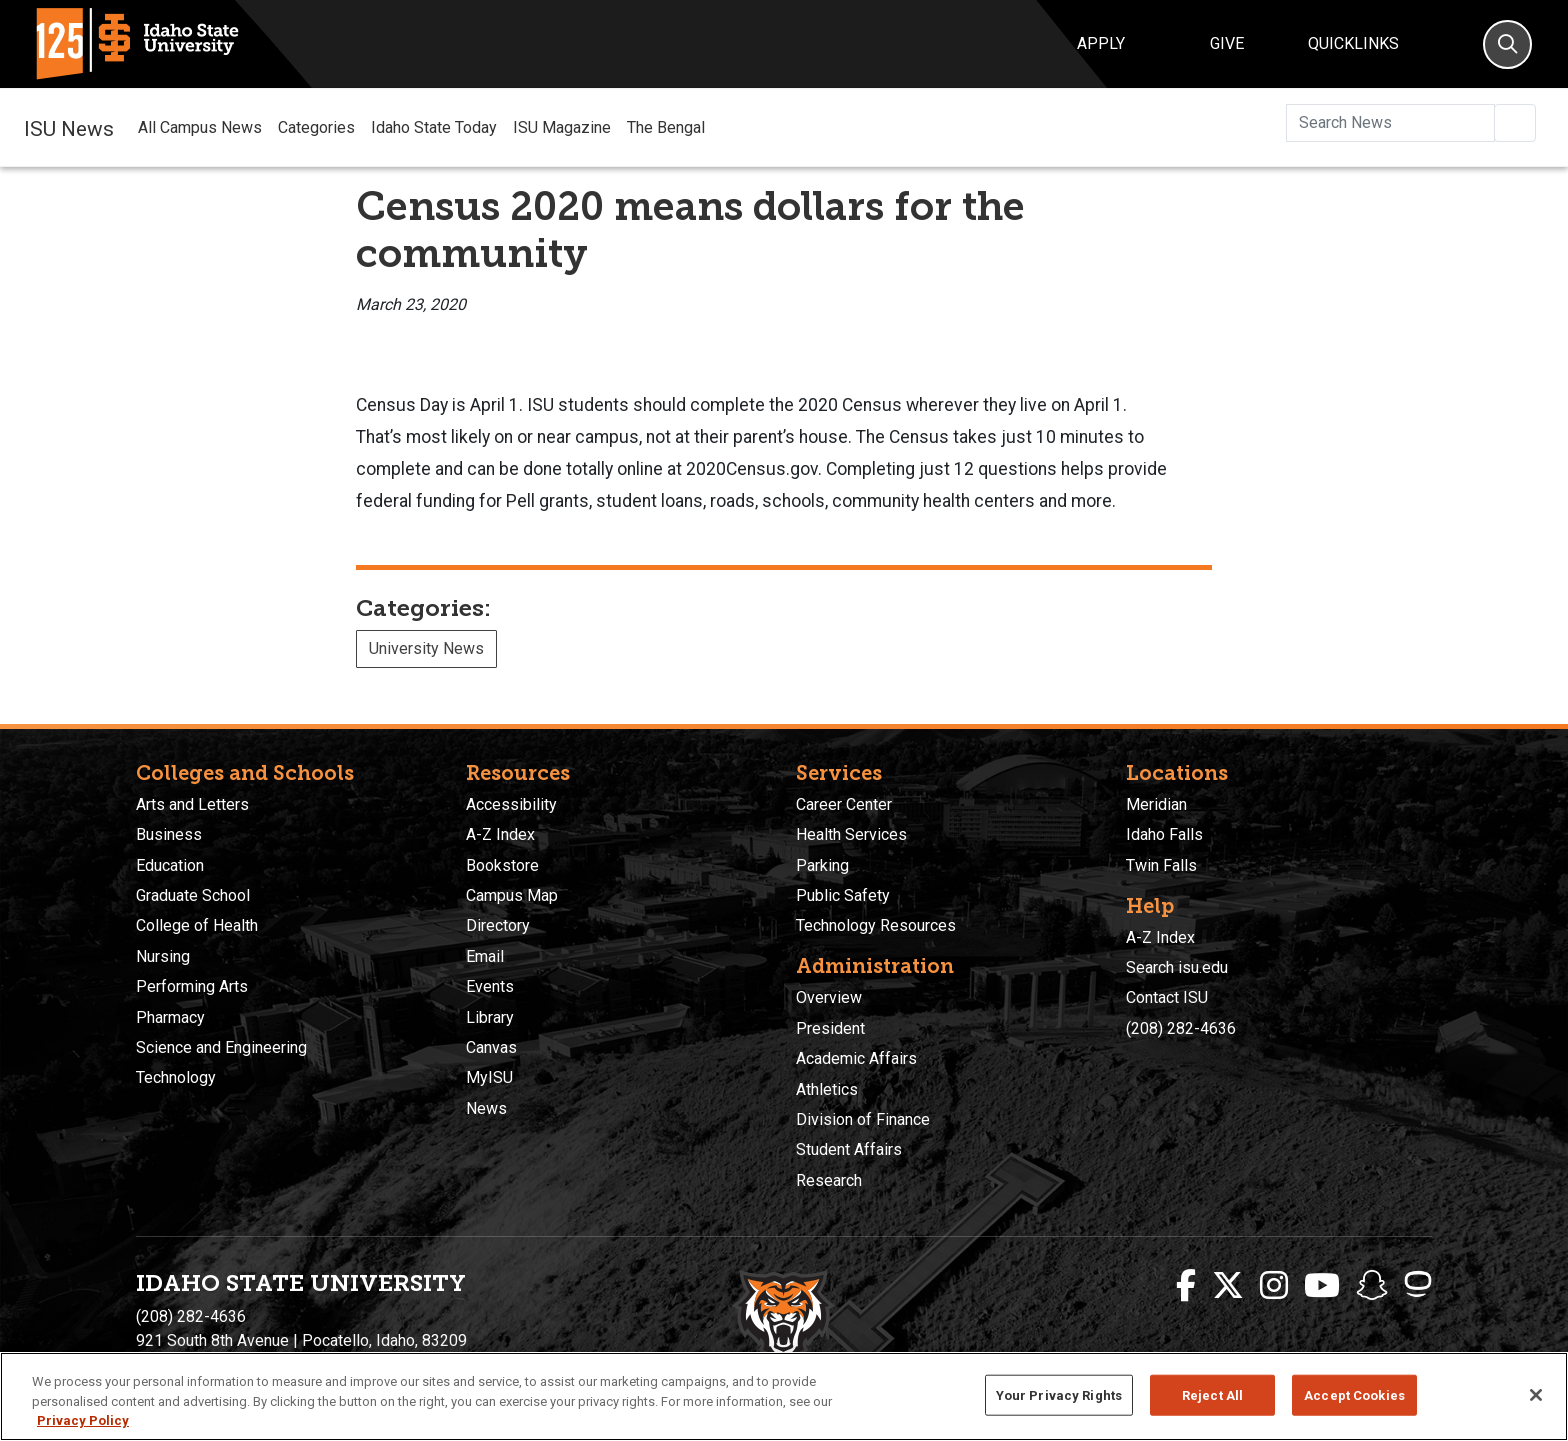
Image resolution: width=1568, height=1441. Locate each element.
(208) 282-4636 (1181, 1028)
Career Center (844, 804)
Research (829, 1180)
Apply (1101, 43)
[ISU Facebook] (1186, 1286)
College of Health (197, 925)
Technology (176, 1077)
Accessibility (511, 804)
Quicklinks (1353, 43)
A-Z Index (500, 834)
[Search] (1507, 44)
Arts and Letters (192, 804)
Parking (822, 865)
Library (490, 1017)
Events (490, 986)
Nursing (163, 956)
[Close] (1536, 1395)
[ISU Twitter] (1228, 1286)
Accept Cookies (1354, 1394)
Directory (498, 925)
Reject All (1212, 1394)
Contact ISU (1167, 997)
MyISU (489, 1077)
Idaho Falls (1164, 834)
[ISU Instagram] (1274, 1286)
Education (170, 865)
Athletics (827, 1089)
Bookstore (502, 865)
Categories (316, 127)
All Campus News (200, 127)
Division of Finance (863, 1119)
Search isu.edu (1177, 967)
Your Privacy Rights (1059, 1394)
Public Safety (843, 895)
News (486, 1108)
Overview (829, 997)
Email (485, 956)
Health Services (851, 834)
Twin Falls (1161, 865)
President (830, 1028)
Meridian (1156, 804)
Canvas (491, 1047)
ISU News (69, 127)
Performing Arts (192, 986)
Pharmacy (170, 1017)
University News (426, 648)
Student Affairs (849, 1149)
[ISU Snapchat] (1372, 1286)
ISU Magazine (562, 127)
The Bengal (666, 127)
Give (1227, 43)
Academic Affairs (856, 1058)
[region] (784, 1396)
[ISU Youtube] (1322, 1286)
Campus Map (512, 895)
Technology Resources (876, 925)
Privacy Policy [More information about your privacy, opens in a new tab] (83, 1420)
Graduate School (193, 895)
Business (169, 834)
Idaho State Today (434, 127)
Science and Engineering (221, 1047)
